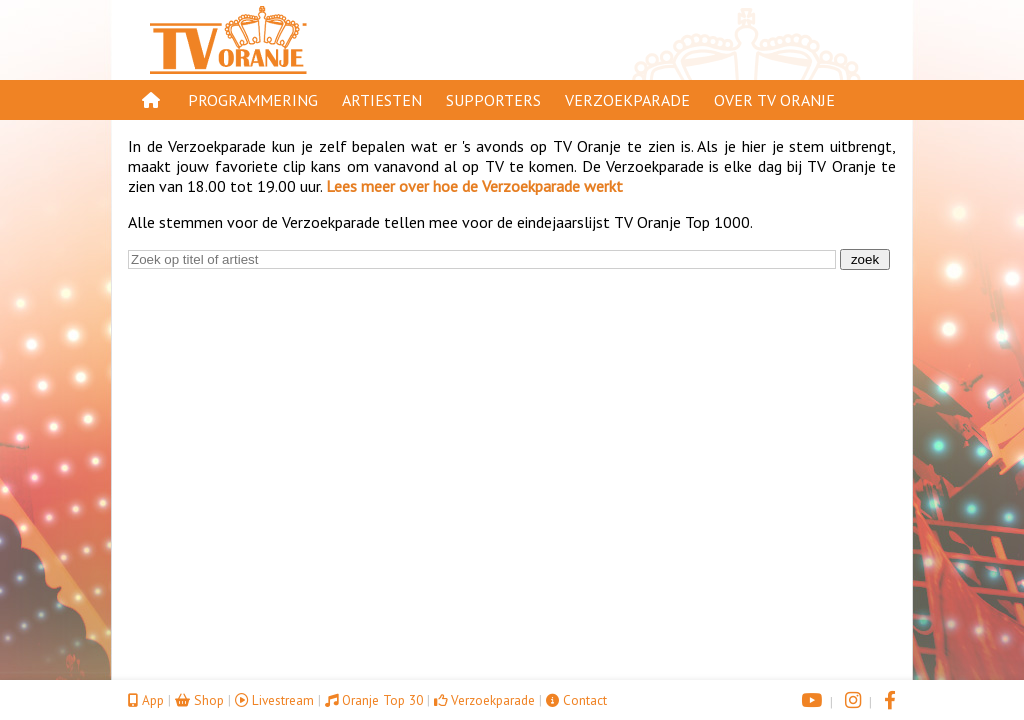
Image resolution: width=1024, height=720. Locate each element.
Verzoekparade (627, 100)
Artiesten (382, 100)
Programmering (253, 100)
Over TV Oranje (774, 100)
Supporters (493, 100)
